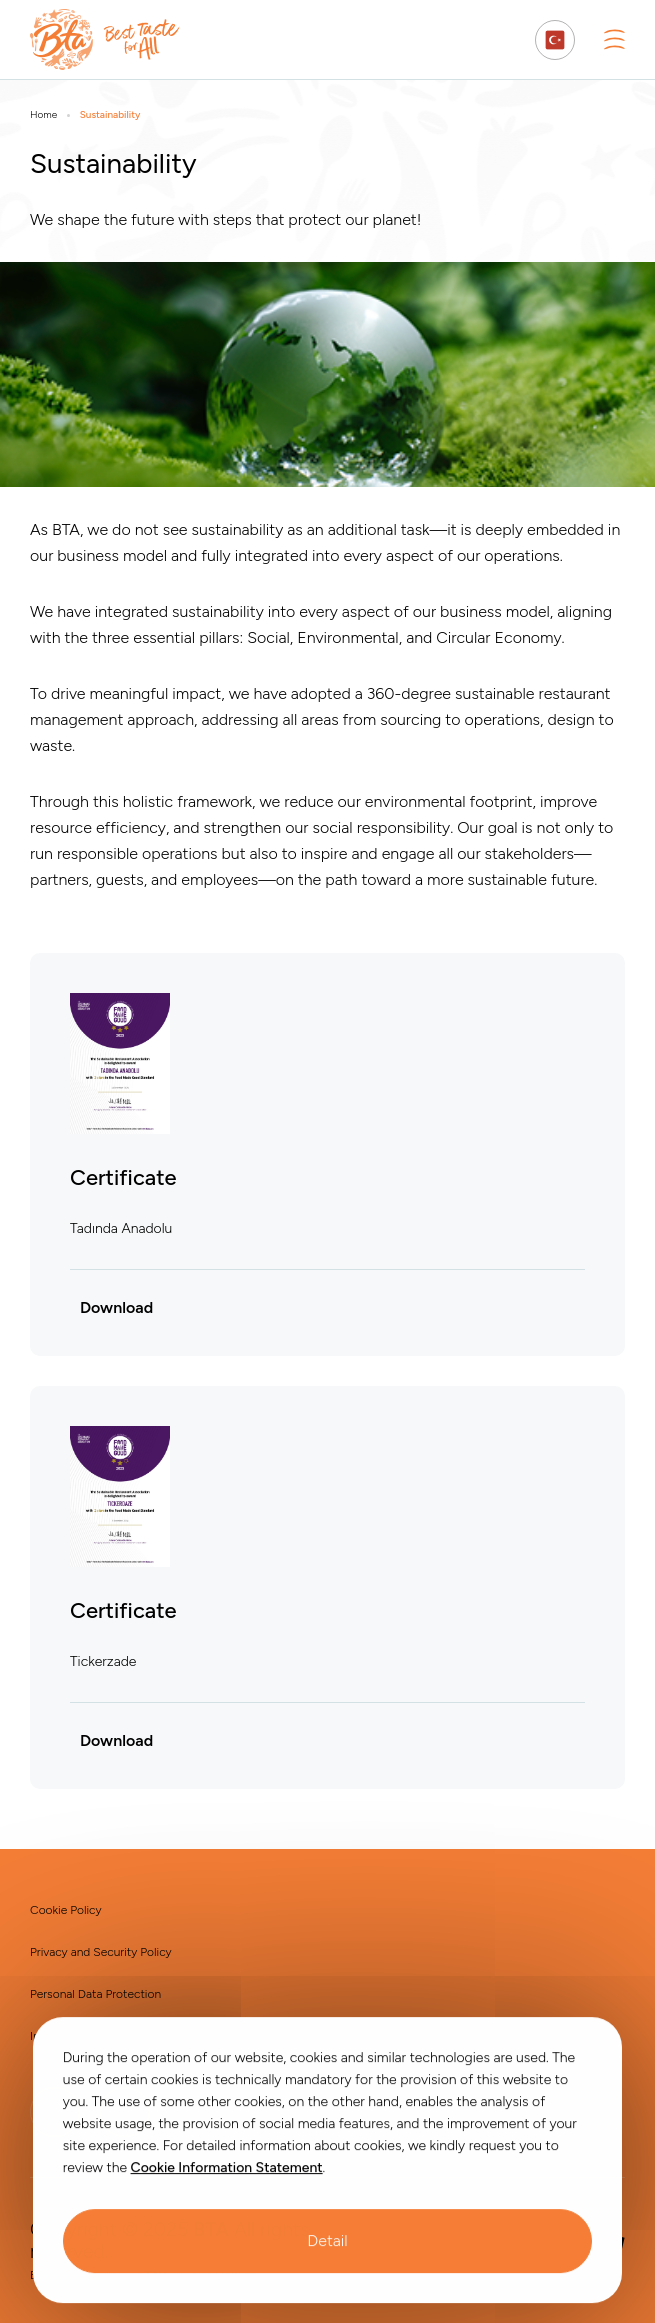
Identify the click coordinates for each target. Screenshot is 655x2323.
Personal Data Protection (95, 1994)
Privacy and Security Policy (101, 1952)
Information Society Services (106, 2036)
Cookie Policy (66, 1910)
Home (43, 115)
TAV (155, 2275)
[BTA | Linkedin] (55, 2112)
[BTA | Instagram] (125, 2112)
